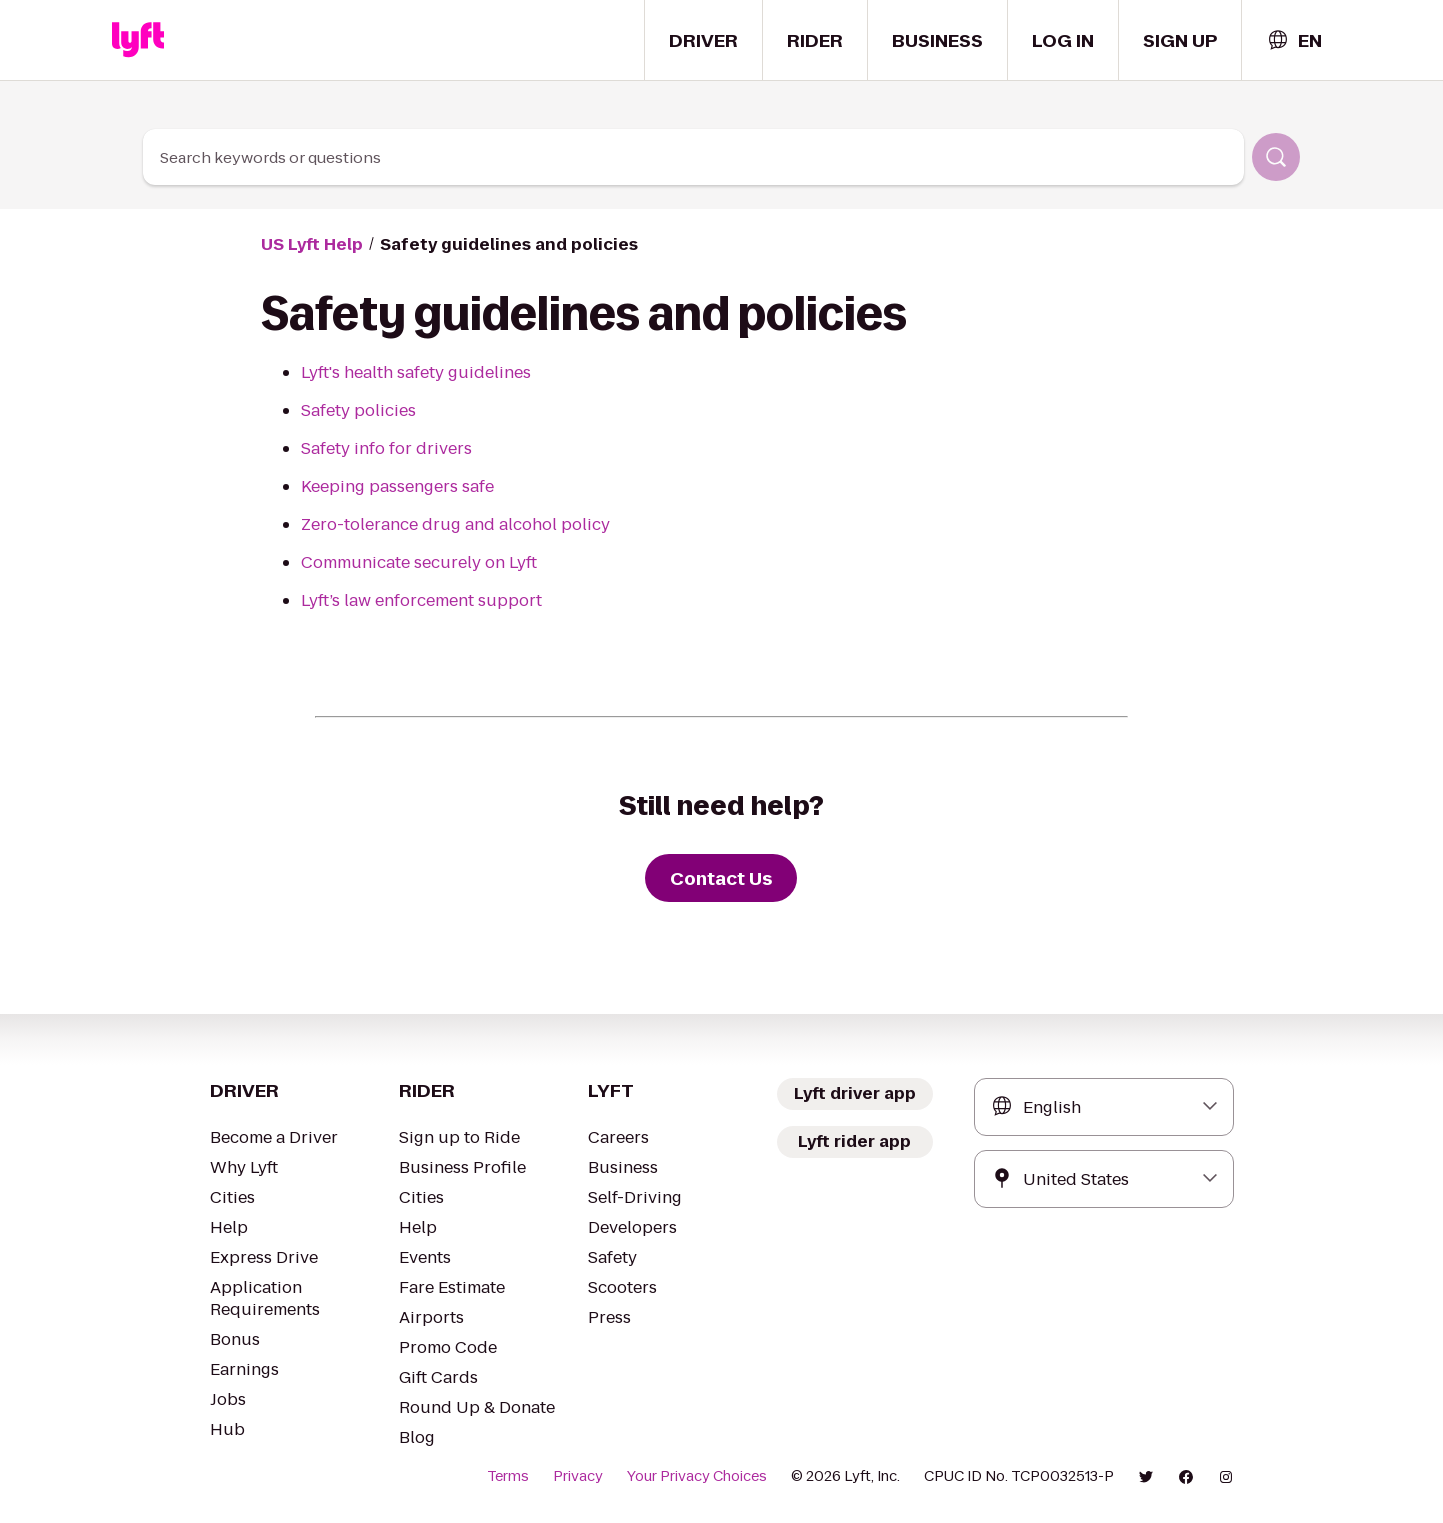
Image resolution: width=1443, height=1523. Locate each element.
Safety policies (358, 410)
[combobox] (1294, 40)
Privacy (578, 1476)
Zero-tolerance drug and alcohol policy (455, 524)
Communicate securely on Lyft (419, 562)
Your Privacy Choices (697, 1476)
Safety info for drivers (386, 448)
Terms (508, 1476)
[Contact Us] (721, 878)
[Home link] (138, 40)
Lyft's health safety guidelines (416, 372)
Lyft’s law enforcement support (421, 600)
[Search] (1276, 157)
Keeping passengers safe (397, 486)
